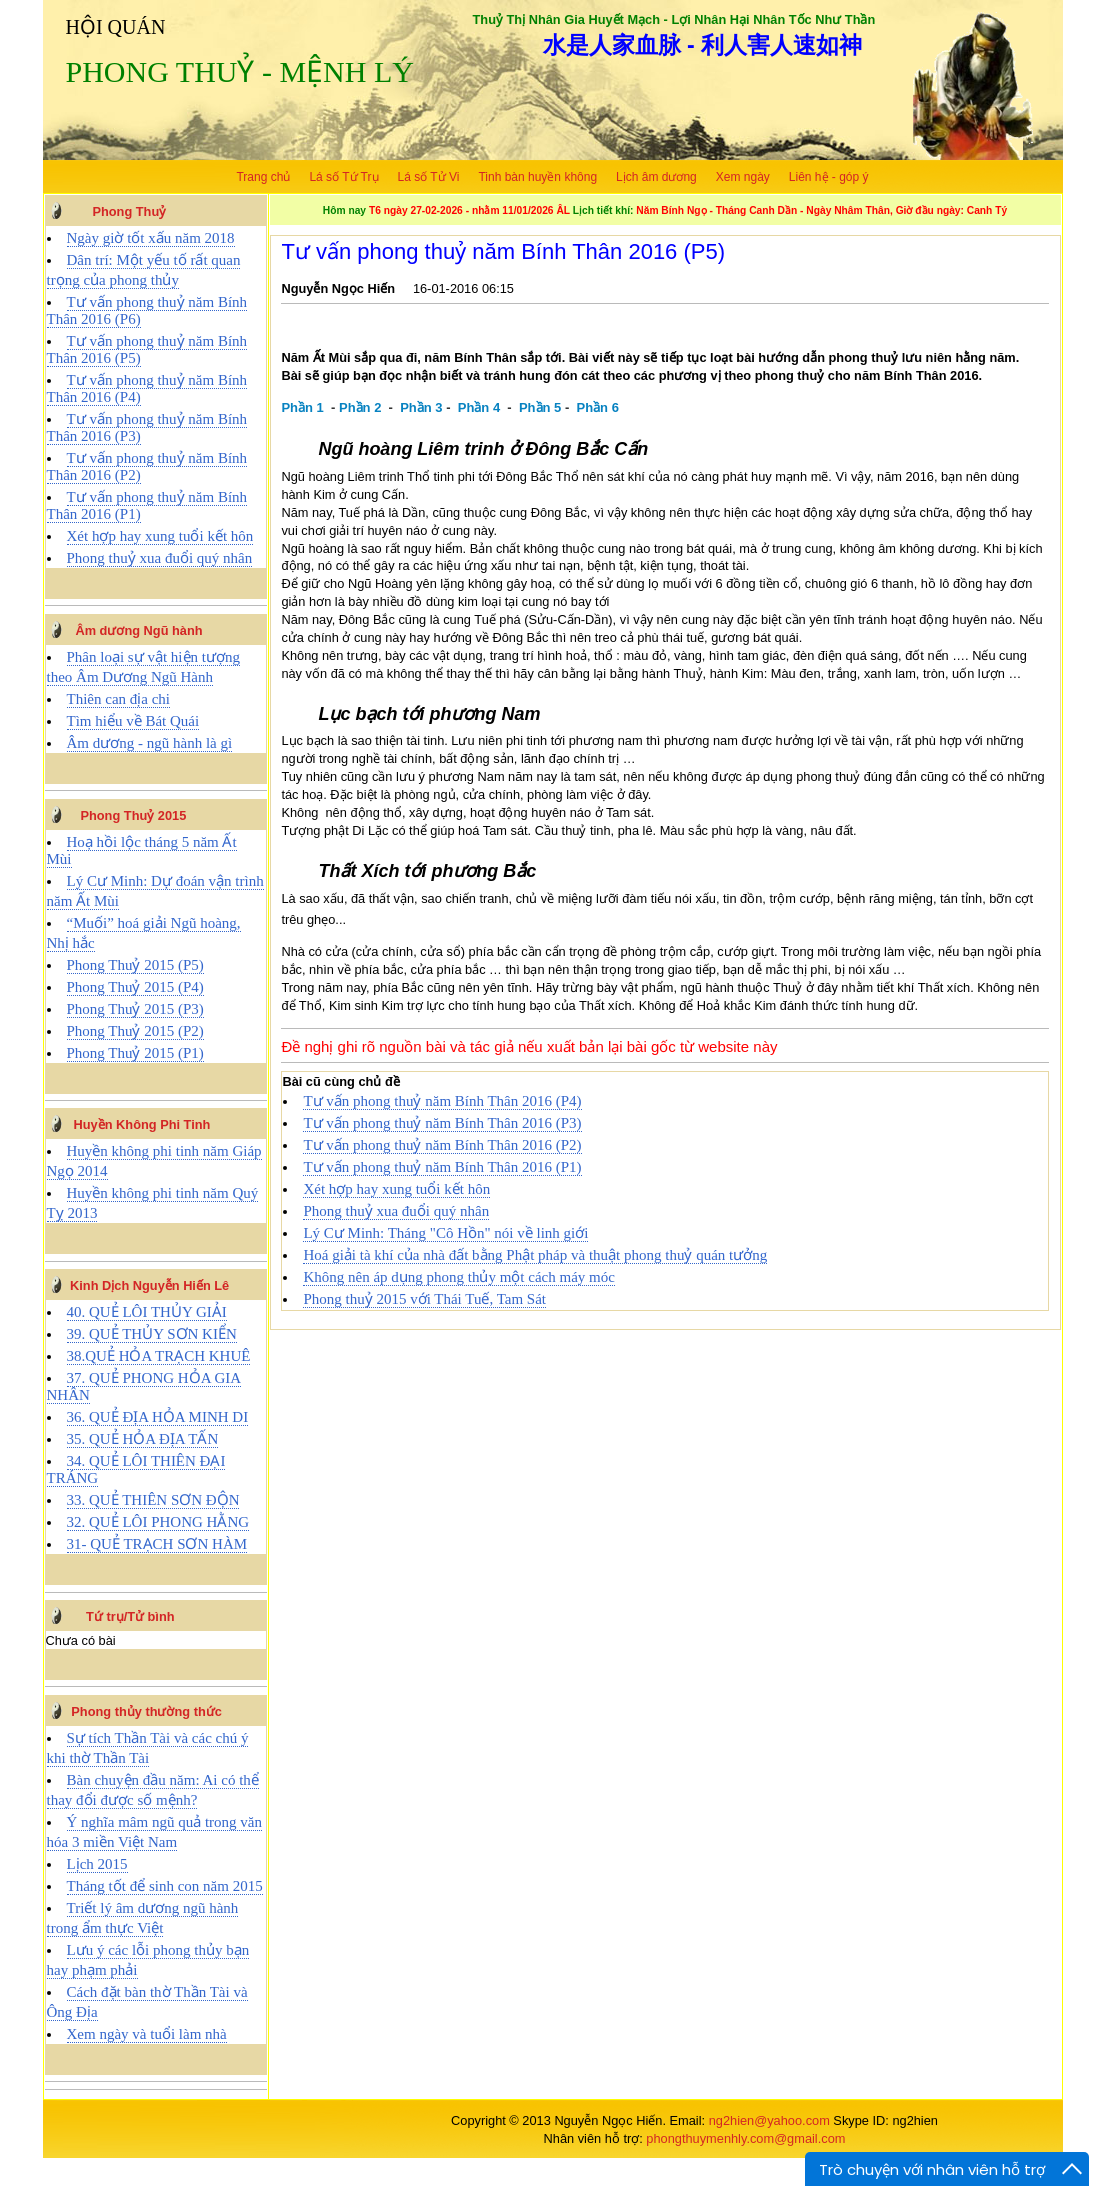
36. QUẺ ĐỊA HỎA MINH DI (158, 1417)
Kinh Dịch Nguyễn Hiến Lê (149, 1285)
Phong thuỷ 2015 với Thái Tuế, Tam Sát (424, 1299)
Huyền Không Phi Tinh (142, 1124)
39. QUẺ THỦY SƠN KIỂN (152, 1334)
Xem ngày (743, 177)
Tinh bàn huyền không (537, 177)
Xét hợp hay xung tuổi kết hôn (160, 536)
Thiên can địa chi (119, 699)
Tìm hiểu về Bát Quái (133, 721)
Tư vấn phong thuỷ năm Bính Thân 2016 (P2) (442, 1145)
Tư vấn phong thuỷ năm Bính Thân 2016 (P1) (442, 1167)
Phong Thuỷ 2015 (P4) (135, 987)
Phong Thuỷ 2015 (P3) (135, 1009)
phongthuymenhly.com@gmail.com (745, 2138)
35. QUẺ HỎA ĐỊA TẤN (143, 1439)
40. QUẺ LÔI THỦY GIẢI (147, 1312)
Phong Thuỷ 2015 (133, 815)
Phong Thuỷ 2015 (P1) (135, 1053)
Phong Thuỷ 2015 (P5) (135, 965)
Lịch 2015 (97, 1864)
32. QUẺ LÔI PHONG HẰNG (158, 1522)
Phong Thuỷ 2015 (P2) (135, 1031)
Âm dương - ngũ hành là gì (150, 743)
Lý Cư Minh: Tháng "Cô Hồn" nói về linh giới (445, 1233)
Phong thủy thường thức (146, 1711)
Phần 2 (360, 407)
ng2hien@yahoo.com (769, 2120)
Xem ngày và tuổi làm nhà (147, 2034)
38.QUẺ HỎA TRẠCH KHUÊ (159, 1356)
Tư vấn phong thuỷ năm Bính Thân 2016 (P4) (442, 1101)
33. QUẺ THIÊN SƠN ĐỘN (153, 1500)
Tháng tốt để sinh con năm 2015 (165, 1886)
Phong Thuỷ (129, 211)
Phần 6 (598, 407)
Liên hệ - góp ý (829, 177)
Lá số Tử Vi (429, 177)
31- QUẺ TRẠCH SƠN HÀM (157, 1544)
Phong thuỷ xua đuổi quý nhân (160, 558)
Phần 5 (540, 407)
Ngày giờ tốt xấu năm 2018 (151, 238)
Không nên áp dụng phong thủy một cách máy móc (459, 1277)
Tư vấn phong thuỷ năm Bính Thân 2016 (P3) (442, 1123)
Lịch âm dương (656, 177)
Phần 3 (421, 407)
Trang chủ (263, 177)
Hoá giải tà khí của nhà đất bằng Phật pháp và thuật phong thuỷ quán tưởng (535, 1255)
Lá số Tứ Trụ (343, 177)
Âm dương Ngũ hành (138, 630)
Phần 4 (479, 407)
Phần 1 (302, 407)
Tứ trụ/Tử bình (130, 1616)
